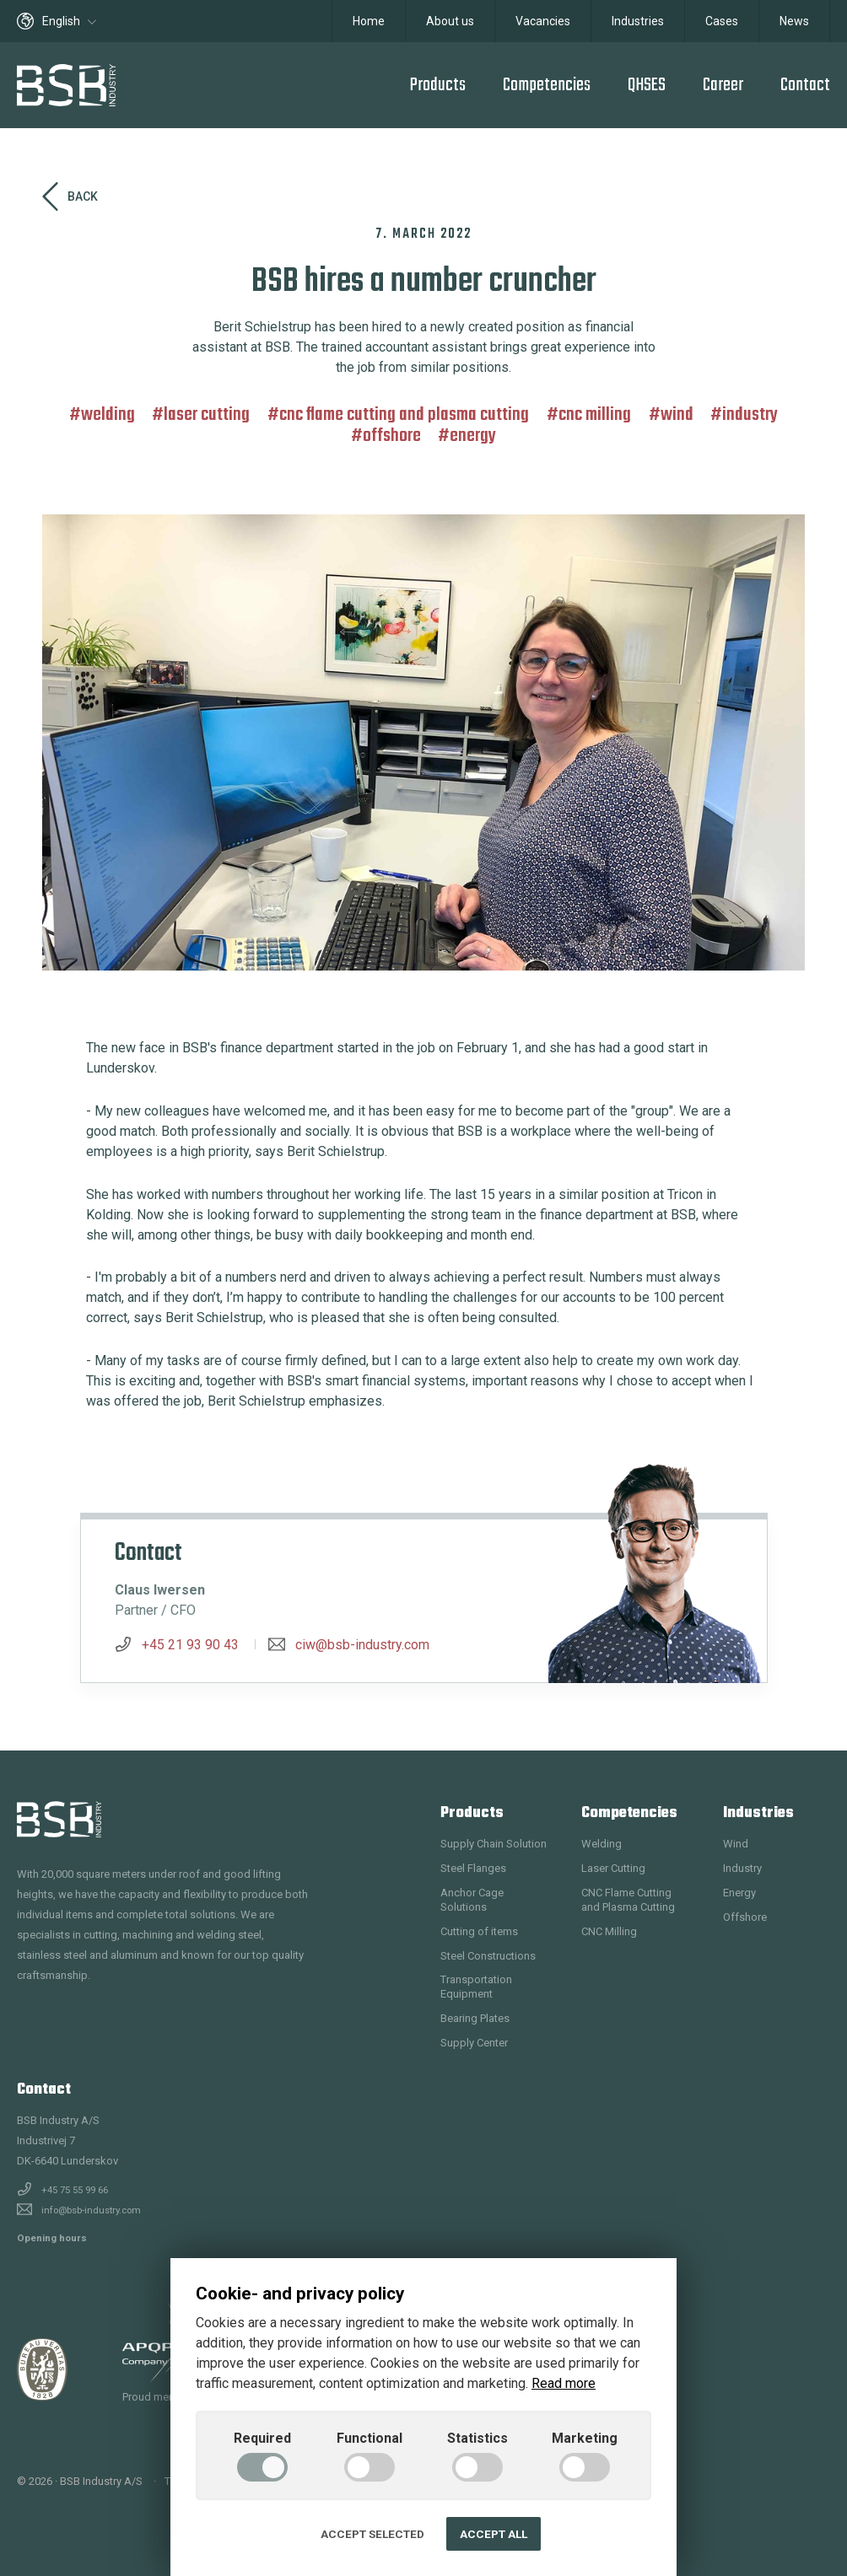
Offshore (392, 436)
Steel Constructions (488, 1955)
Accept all (493, 2534)
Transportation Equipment (476, 1986)
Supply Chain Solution (493, 1843)
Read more (563, 2383)
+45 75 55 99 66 (74, 2190)
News (794, 21)
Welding (108, 415)
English (56, 21)
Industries (638, 21)
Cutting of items (479, 1931)
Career (723, 85)
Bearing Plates (475, 2018)
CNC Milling (594, 415)
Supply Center (474, 2042)
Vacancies (542, 21)
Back (70, 196)
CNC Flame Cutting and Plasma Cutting (404, 415)
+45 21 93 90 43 (190, 1645)
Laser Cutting (207, 415)
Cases (721, 21)
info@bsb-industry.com (91, 2210)
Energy (473, 436)
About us (450, 21)
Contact (805, 85)
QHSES (647, 85)
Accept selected (372, 2534)
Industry (750, 415)
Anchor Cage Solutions (472, 1899)
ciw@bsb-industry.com (362, 1645)
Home (369, 21)
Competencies (547, 85)
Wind (677, 415)
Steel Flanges (473, 1868)
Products (438, 85)
